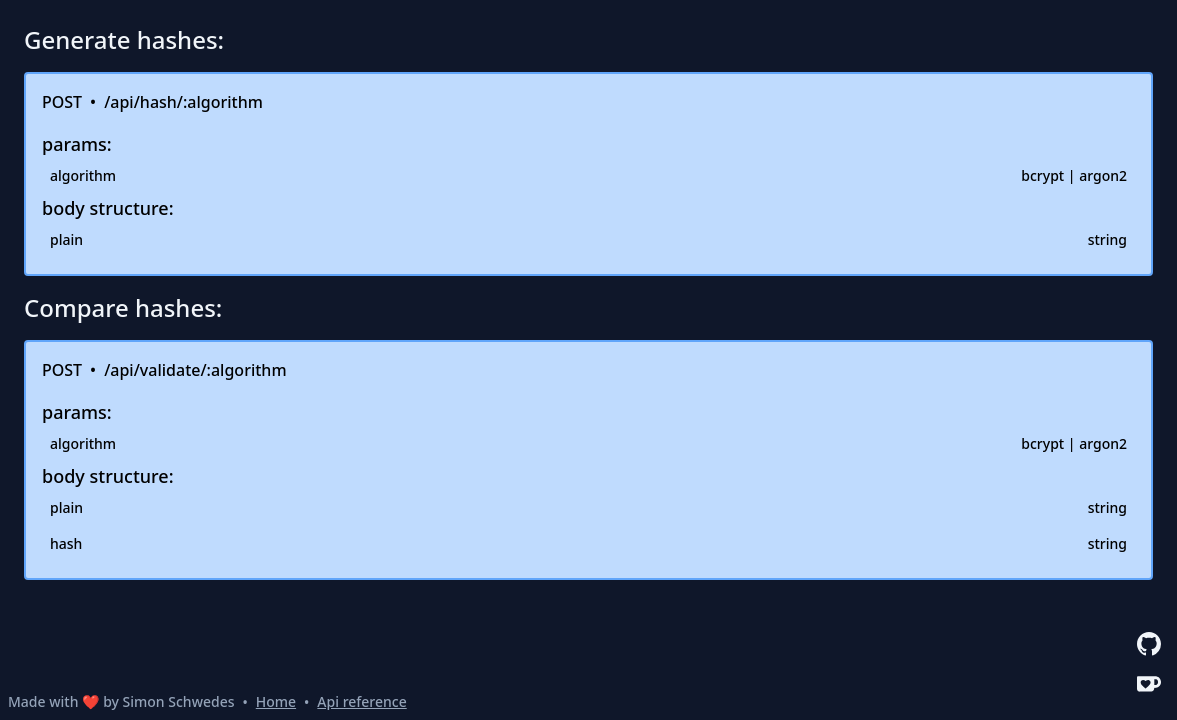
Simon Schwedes (179, 701)
